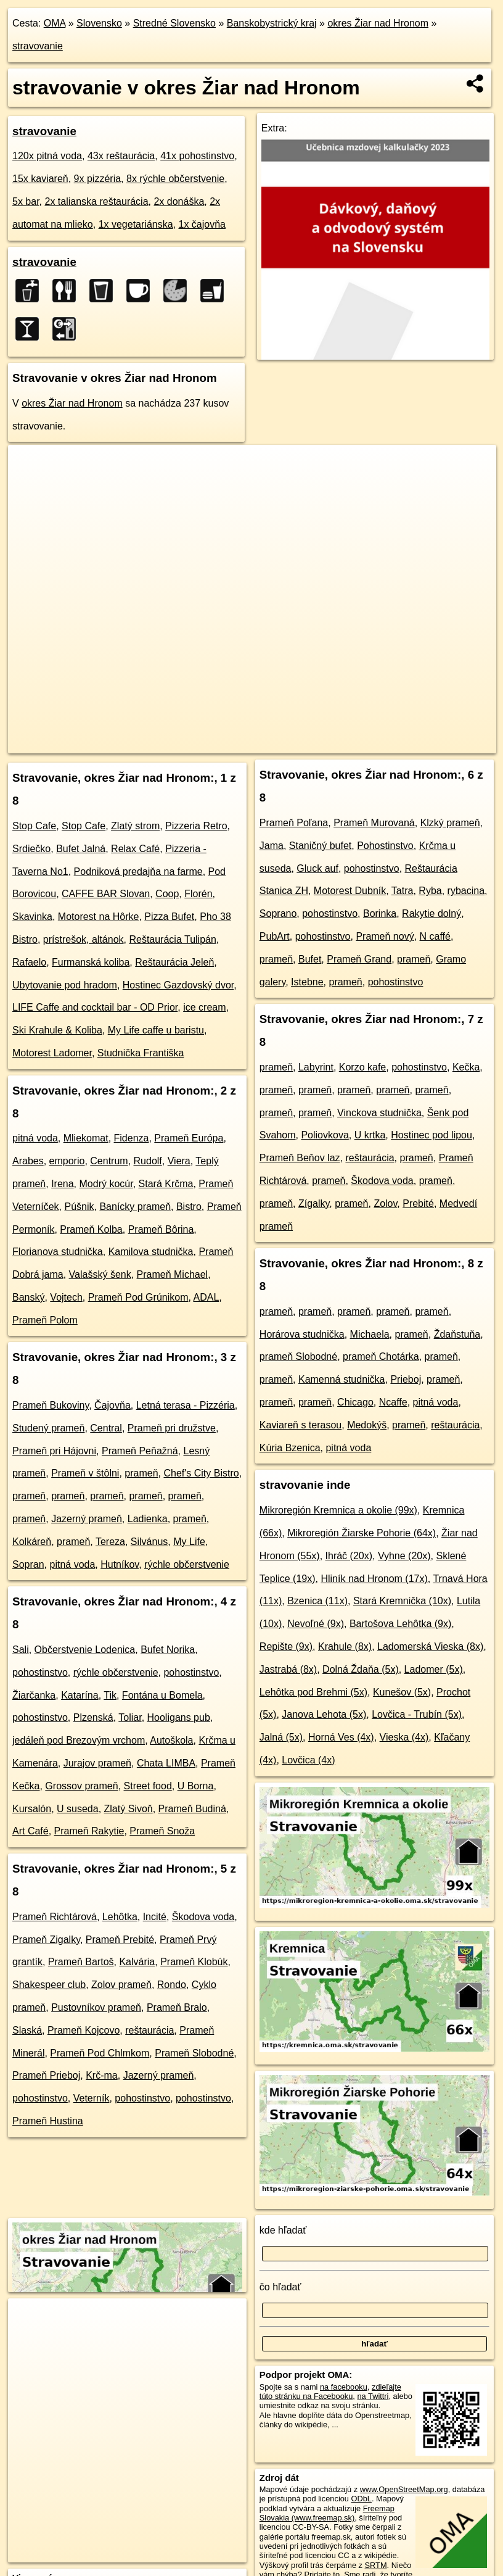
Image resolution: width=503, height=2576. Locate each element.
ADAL (206, 1297)
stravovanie (37, 46)
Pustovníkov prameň (96, 2007)
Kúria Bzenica (290, 1448)
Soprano (278, 913)
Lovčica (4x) (308, 1760)
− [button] (29, 485)
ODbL (361, 2498)
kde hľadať (283, 2230)
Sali (20, 1649)
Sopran (28, 1564)
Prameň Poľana (294, 823)
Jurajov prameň (97, 1763)
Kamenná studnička (341, 1379)
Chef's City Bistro (201, 1473)
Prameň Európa (188, 1138)
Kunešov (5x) (402, 1692)
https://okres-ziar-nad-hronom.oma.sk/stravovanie (414, 744)
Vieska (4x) (404, 1737)
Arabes (28, 1161)
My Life (189, 1541)
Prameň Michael (172, 1274)
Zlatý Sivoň (128, 1809)
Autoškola (171, 1740)
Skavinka (32, 916)
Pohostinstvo (385, 845)
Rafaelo (29, 962)
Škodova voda (203, 1916)
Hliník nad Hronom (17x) (374, 1578)
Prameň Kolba (91, 1229)
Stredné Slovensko (174, 23)
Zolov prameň (121, 1984)
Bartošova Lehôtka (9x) (400, 1623)
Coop (167, 893)
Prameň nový (385, 936)
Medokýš (366, 1425)
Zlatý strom (135, 826)
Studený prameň (48, 1428)
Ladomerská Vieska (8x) (430, 1646)
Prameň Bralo (177, 2007)
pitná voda (35, 1138)
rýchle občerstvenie (186, 1564)
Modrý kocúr (106, 1183)
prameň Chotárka (381, 1356)
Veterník (91, 2098)
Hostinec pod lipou (431, 1135)
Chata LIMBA (166, 1763)
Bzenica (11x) (317, 1601)
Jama (272, 845)
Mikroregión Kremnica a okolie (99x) (338, 1510)
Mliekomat (85, 1138)
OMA (55, 23)
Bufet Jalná (80, 848)
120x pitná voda (47, 156)
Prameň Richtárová (54, 1916)
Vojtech (66, 1297)
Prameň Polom (45, 1320)
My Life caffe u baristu (156, 1030)
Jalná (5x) (281, 1737)
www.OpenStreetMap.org (404, 2489)
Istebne (307, 982)
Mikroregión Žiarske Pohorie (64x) (361, 1533)
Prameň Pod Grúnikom (138, 1297)
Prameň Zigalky (46, 1939)
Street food (148, 1786)
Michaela (370, 1334)
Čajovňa (112, 1405)
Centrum (109, 1161)
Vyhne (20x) (404, 1556)
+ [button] (29, 466)
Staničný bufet (320, 845)
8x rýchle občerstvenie (175, 178)
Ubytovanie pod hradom (64, 985)
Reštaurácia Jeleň (174, 962)
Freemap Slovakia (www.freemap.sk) (327, 2513)
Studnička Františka (140, 1053)
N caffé (435, 936)
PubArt (275, 936)
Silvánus (149, 1541)
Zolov (385, 1203)
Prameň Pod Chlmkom (99, 2053)
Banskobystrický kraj (272, 23)
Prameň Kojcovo (83, 2030)
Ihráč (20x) (348, 1556)
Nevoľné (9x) (315, 1623)
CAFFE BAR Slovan (106, 893)
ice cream (204, 1007)
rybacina (466, 890)
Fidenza (131, 1138)
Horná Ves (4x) (341, 1737)
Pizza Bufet (169, 916)
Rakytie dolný (431, 913)
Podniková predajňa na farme (138, 871)
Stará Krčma (166, 1183)
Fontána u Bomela (162, 1695)
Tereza (110, 1541)
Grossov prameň (81, 1786)
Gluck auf (317, 868)
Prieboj (405, 1379)
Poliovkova (324, 1135)
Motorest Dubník (350, 890)
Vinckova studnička (379, 1113)
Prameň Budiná (192, 1809)
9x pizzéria (97, 178)
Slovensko (99, 23)
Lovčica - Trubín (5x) (417, 1714)
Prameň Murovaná (374, 823)
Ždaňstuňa (457, 1334)
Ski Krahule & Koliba (57, 1030)
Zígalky (313, 1203)
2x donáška (178, 201)
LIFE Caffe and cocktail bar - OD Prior (95, 1007)
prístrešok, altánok (83, 939)
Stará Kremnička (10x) (402, 1601)
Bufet (309, 959)
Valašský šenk (100, 1274)
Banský (28, 1297)
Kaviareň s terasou (300, 1425)
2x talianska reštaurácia (96, 201)
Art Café (30, 1831)
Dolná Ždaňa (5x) (360, 1669)
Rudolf (148, 1161)
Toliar (129, 1717)
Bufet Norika (168, 1649)
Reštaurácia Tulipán (172, 939)
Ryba (430, 890)
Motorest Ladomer (52, 1053)
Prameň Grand (359, 959)
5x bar (25, 201)
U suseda (78, 1809)
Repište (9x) (286, 1646)
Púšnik (79, 1206)
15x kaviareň (40, 178)
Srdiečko (31, 848)
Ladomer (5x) (433, 1669)
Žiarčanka (33, 1695)
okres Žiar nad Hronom (377, 23)
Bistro (189, 1206)
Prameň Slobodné (194, 2053)
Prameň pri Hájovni (54, 1451)
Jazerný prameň (86, 1519)
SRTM (376, 2565)
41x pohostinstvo (197, 156)
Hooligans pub (178, 1717)
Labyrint (315, 1067)
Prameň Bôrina (161, 1229)
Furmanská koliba (90, 962)
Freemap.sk (294, 744)
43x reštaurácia (121, 156)
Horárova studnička (302, 1334)
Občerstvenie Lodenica (85, 1649)
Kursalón (31, 1809)
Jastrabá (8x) (288, 1669)
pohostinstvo (40, 1672)
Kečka (466, 1067)
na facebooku (343, 2387)
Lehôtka (119, 1916)
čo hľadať (280, 2287)
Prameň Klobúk (193, 1962)
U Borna (196, 1786)
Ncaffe (393, 1402)
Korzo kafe (362, 1067)
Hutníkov (119, 1564)
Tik (110, 1695)
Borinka (379, 913)
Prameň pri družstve (172, 1428)
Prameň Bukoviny (50, 1405)
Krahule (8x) (345, 1646)
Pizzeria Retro (196, 826)
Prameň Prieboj (46, 2075)
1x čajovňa (202, 224)
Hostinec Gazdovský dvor (178, 985)
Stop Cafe (34, 826)
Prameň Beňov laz (300, 1158)
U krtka (370, 1135)
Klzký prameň (450, 823)
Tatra (402, 890)
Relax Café (135, 848)
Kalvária (137, 1962)
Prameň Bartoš (81, 1962)
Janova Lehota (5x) (324, 1714)
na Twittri (372, 2396)
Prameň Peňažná (140, 1451)
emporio (67, 1161)
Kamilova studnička (151, 1251)
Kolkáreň (31, 1541)
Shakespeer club (49, 1984)
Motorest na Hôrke (98, 916)
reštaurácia (149, 2030)
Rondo (171, 1984)
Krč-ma (102, 2075)
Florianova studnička (57, 1251)
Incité (154, 1916)
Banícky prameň (135, 1206)
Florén (198, 893)
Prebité (418, 1203)
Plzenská (93, 1717)
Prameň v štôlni (85, 1473)
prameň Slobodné (298, 1356)
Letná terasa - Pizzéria (185, 1405)
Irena (62, 1183)
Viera (179, 1161)
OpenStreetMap (231, 744)
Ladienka (148, 1519)
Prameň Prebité (120, 1939)
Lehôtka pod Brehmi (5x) (313, 1692)
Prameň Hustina (47, 2121)
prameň (141, 1473)
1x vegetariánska (136, 224)
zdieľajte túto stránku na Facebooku (330, 2391)
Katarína (79, 1695)
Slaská (27, 2030)
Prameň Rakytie (89, 1831)
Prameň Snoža (162, 1831)
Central (106, 1428)
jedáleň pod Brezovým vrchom (78, 1740)
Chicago (355, 1402)
